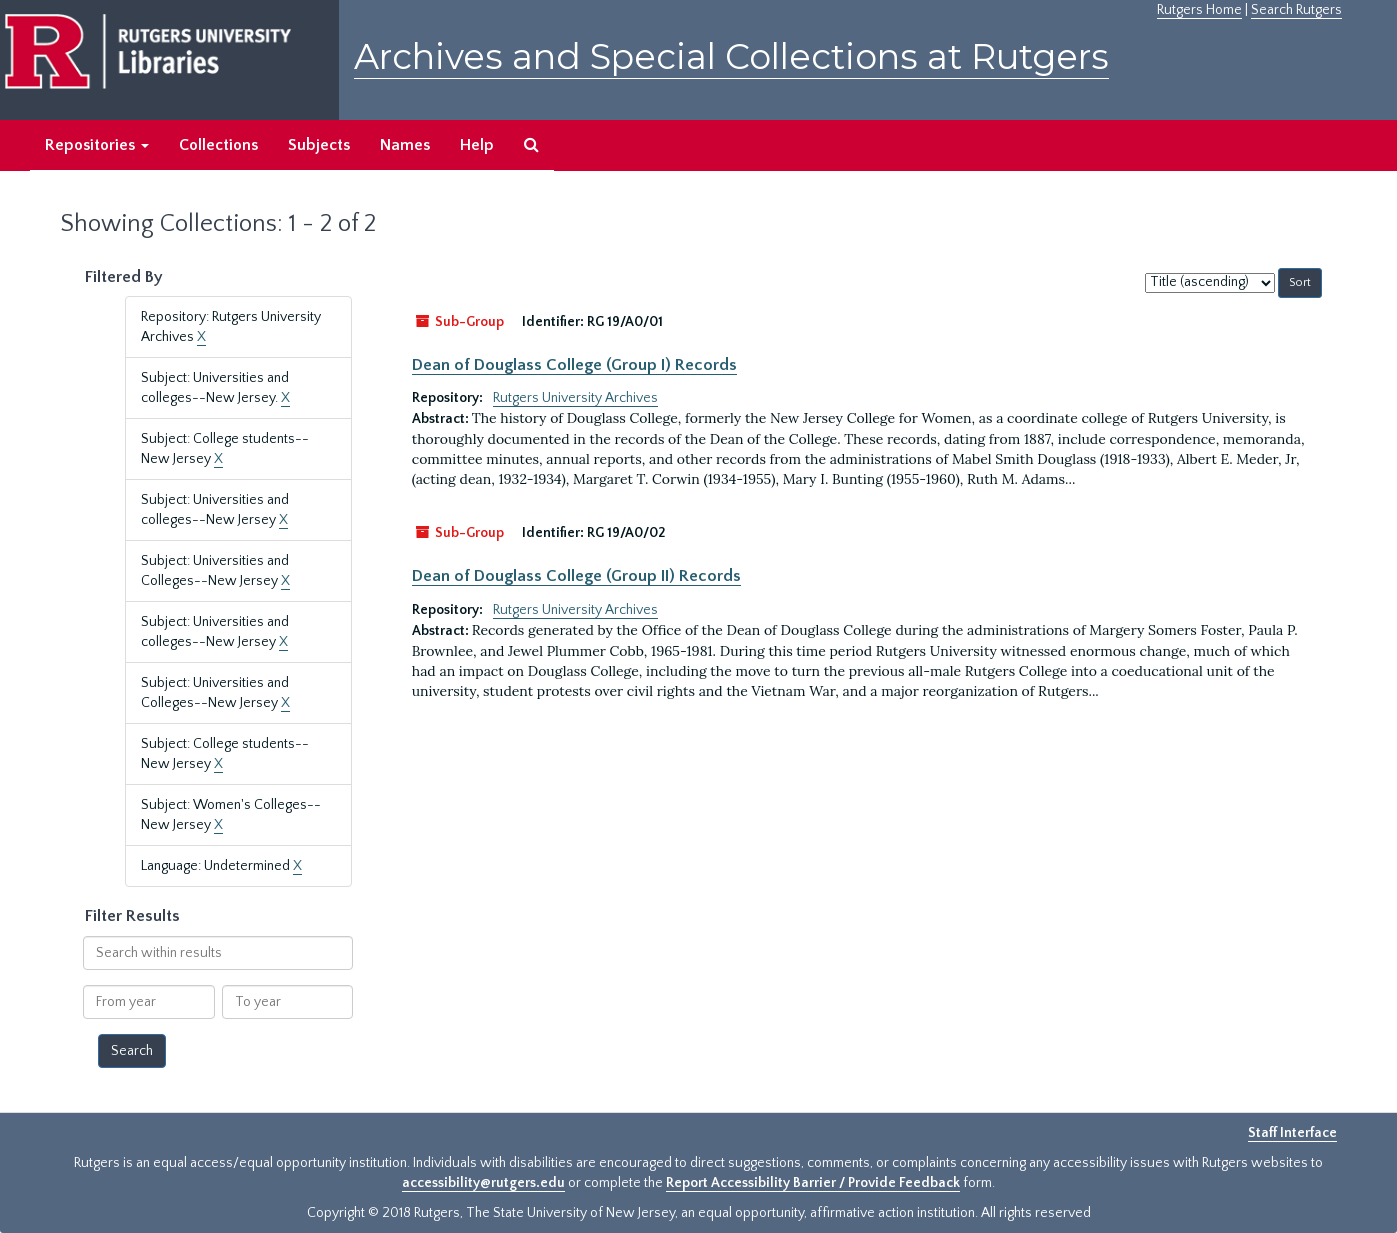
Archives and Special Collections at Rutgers (731, 56)
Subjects (319, 145)
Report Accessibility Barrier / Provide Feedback (813, 1183)
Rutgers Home (1199, 10)
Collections (218, 145)
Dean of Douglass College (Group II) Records (576, 576)
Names (405, 145)
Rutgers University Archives (575, 398)
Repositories (97, 145)
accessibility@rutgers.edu (483, 1183)
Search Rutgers (1296, 10)
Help (477, 145)
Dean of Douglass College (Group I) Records (574, 365)
